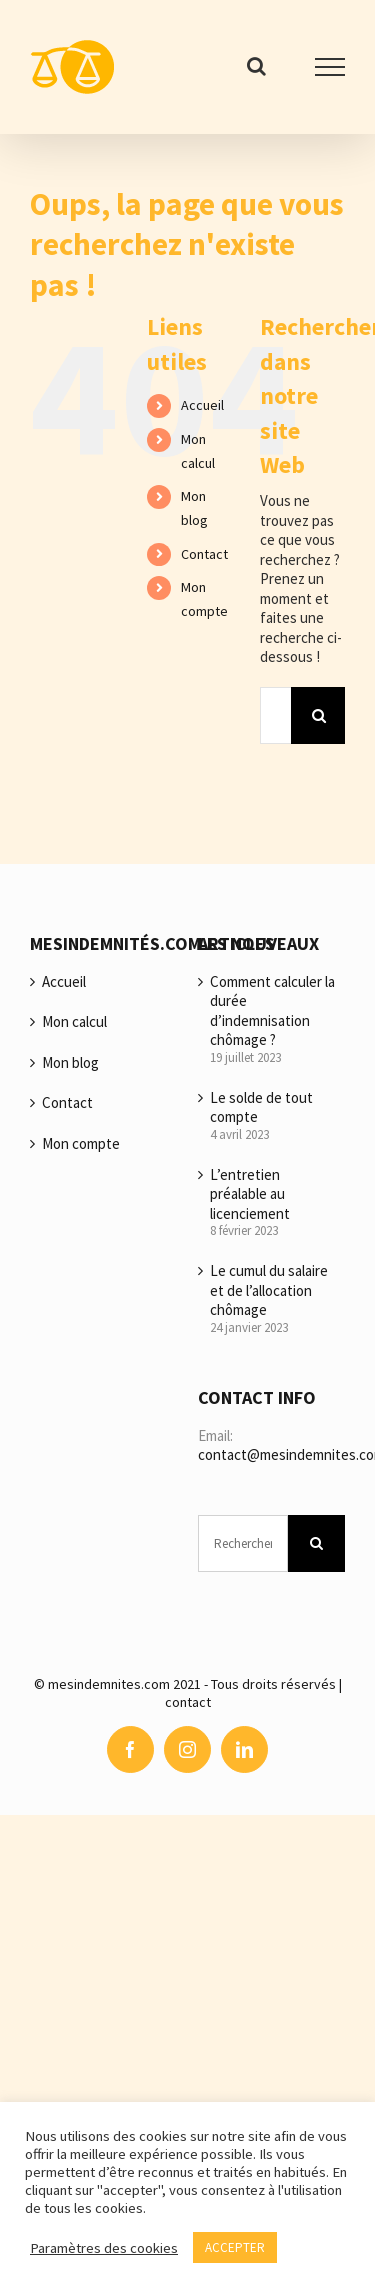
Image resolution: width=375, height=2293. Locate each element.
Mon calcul (74, 1021)
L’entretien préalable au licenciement (250, 1194)
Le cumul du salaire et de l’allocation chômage (269, 1290)
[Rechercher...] (275, 715)
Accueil (202, 405)
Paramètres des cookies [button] (104, 2248)
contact (188, 1702)
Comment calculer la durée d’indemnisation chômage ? (272, 1011)
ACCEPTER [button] (235, 2247)
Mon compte (81, 1143)
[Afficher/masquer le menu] (330, 67)
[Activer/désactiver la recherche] (256, 66)
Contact (204, 554)
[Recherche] (319, 715)
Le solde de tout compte (261, 1107)
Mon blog (70, 1062)
